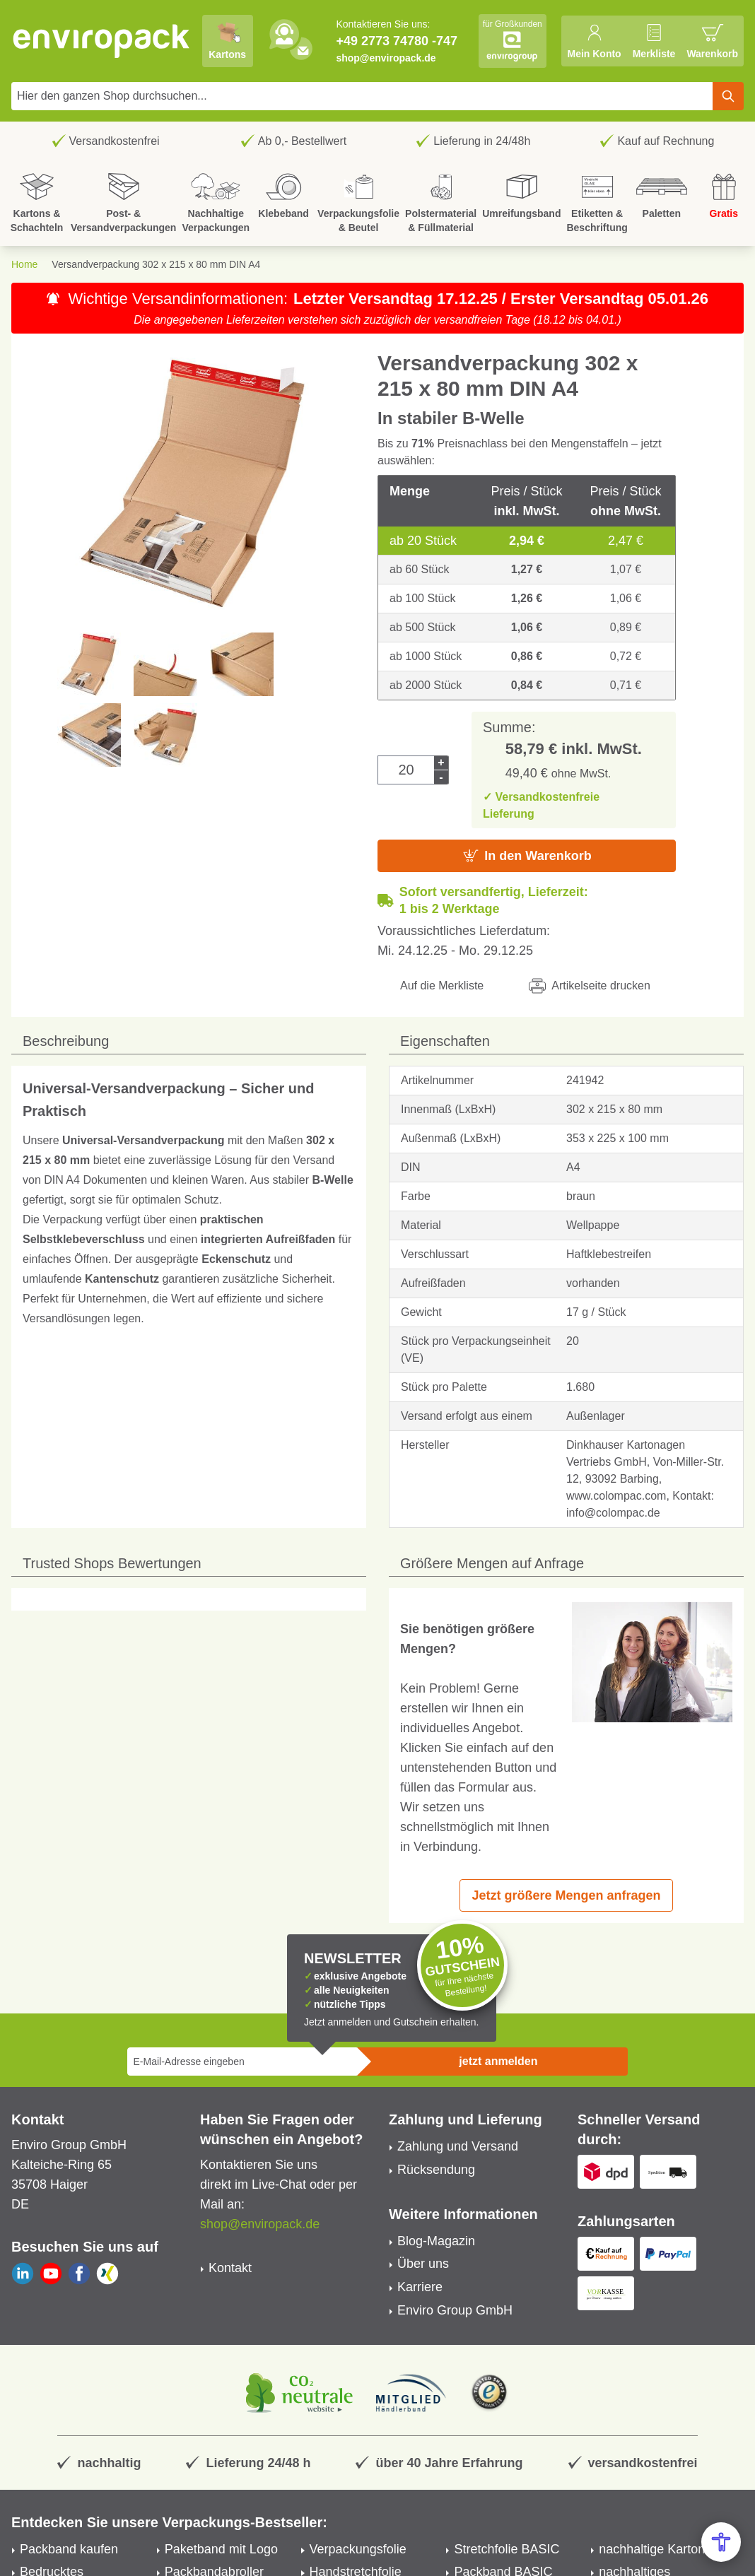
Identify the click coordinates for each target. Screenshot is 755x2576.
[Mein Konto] (593, 41)
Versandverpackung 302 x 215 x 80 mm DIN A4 (156, 264)
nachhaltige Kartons (655, 2549)
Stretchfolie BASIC (506, 2549)
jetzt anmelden (498, 2061)
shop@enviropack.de (385, 58)
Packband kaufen (69, 2549)
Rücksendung (436, 2170)
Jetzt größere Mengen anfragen (566, 1895)
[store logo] (101, 41)
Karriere (420, 2287)
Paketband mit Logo (221, 2549)
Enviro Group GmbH (455, 2310)
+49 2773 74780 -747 (396, 41)
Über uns (423, 2264)
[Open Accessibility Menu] (721, 2542)
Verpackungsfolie (358, 2549)
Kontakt (230, 2268)
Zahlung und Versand (457, 2146)
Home (24, 264)
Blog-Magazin (436, 2241)
